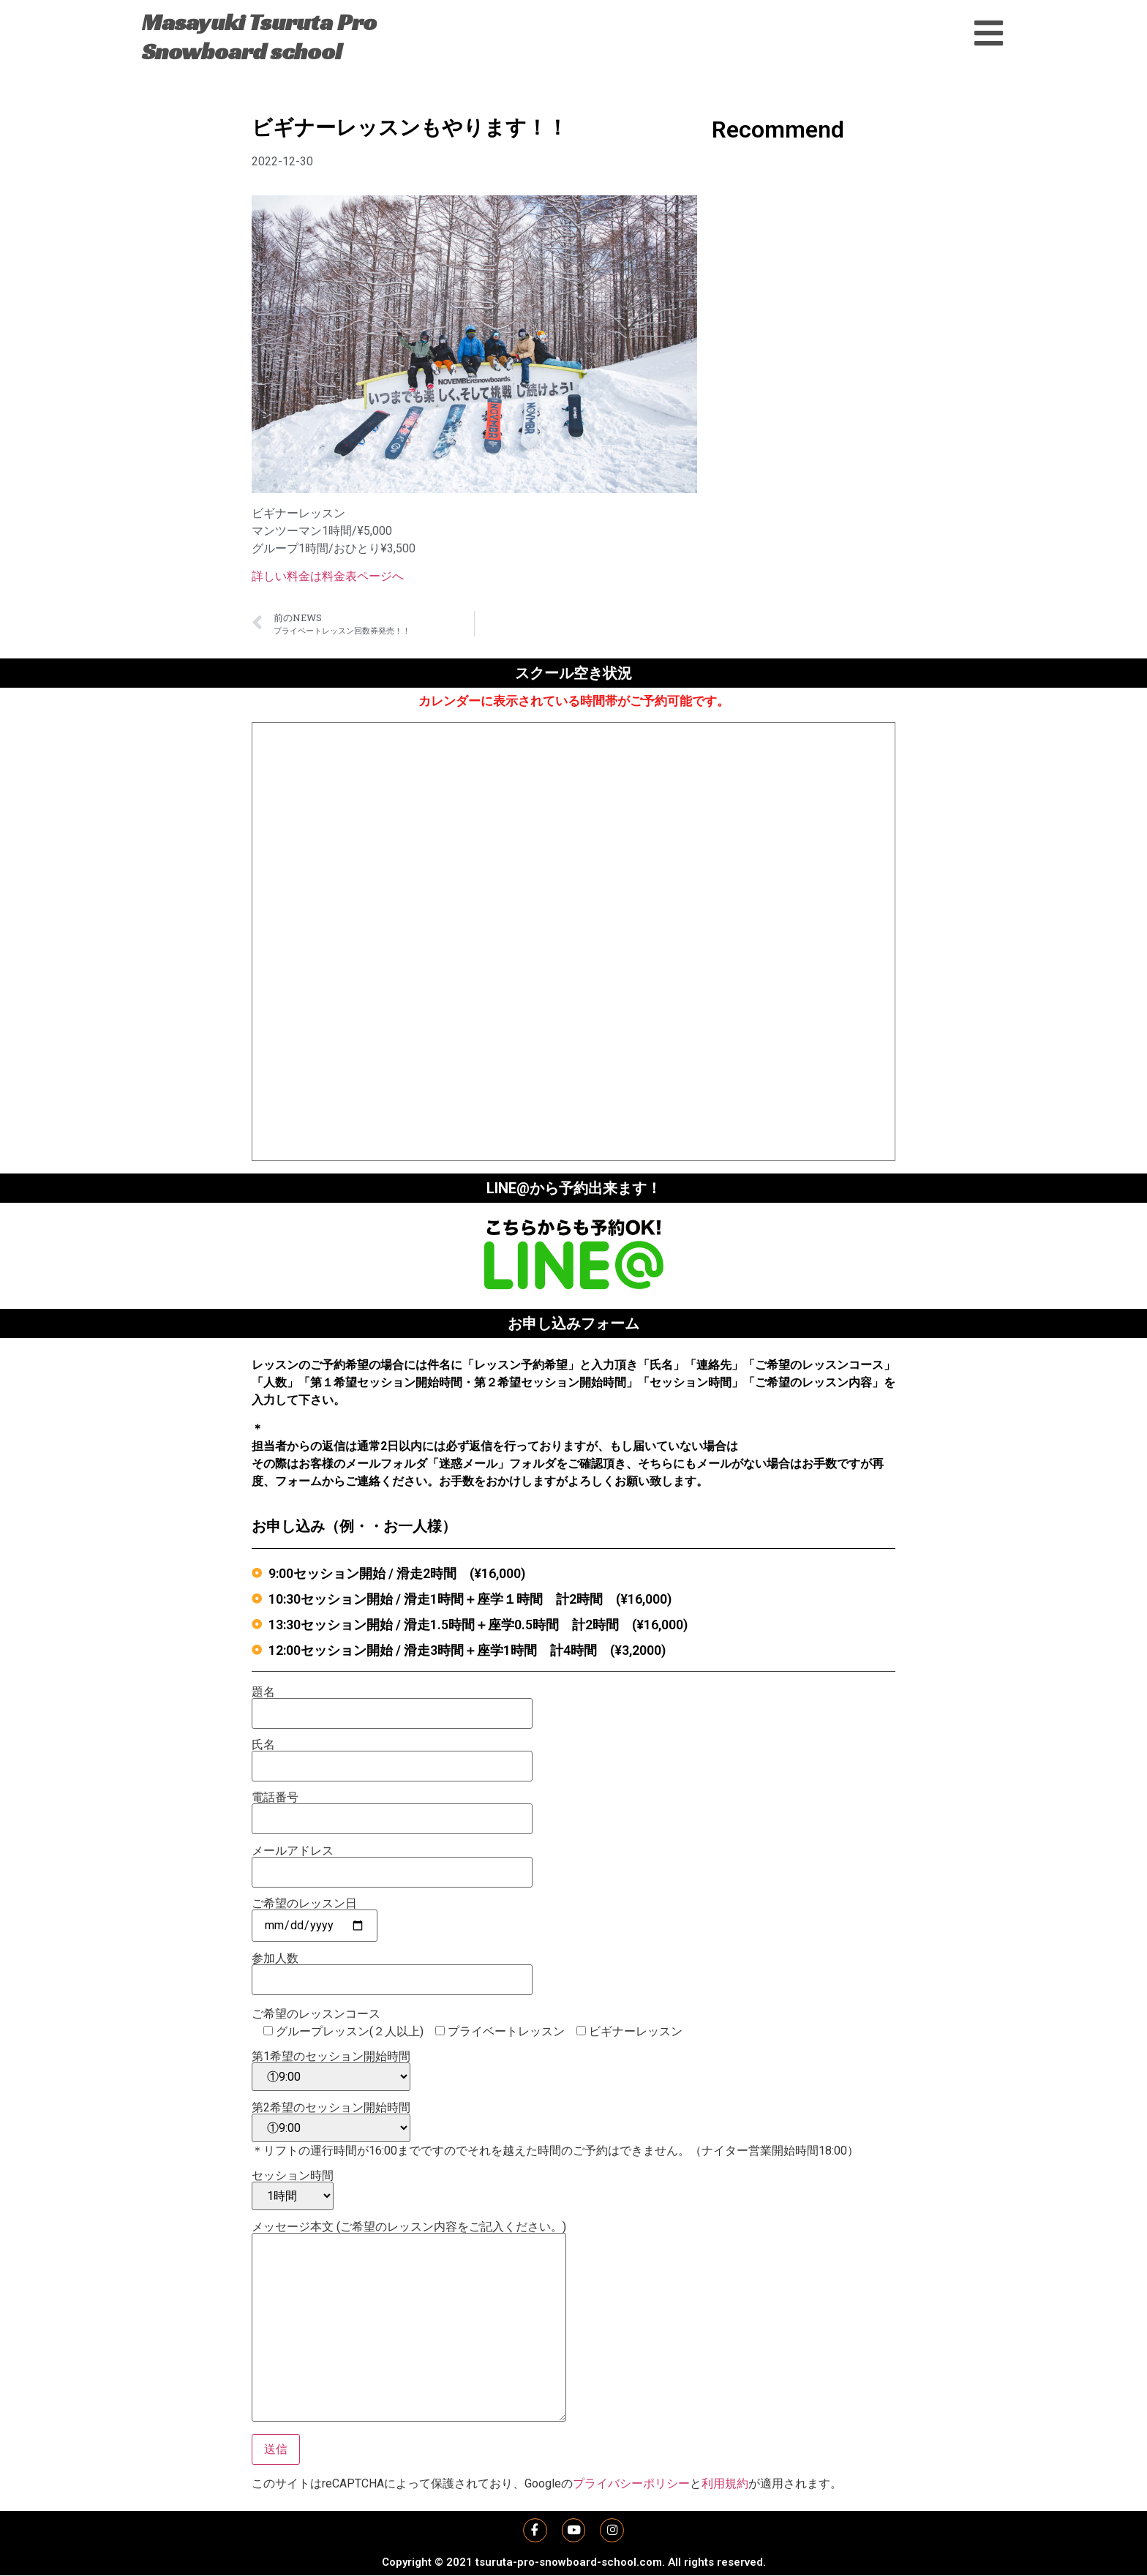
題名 (392, 1703)
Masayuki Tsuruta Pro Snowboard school (259, 36)
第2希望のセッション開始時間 (331, 2122)
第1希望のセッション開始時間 (331, 2071)
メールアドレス (392, 1862)
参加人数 (392, 1969)
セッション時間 (293, 2190)
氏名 (392, 1756)
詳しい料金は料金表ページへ (328, 576)
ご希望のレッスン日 (314, 1915)
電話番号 (392, 1808)
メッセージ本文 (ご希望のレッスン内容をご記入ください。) (409, 2322)
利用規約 (725, 2483)
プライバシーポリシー (631, 2483)
